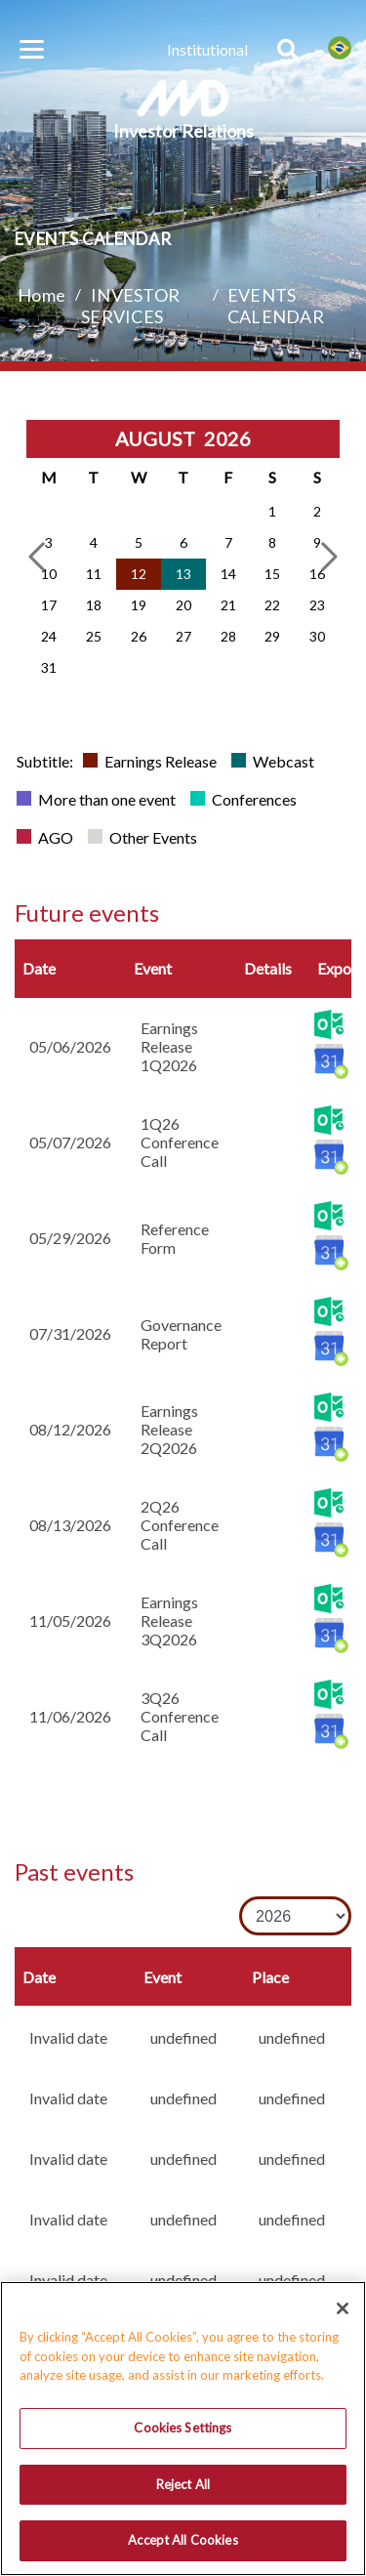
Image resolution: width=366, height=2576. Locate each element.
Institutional (207, 49)
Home (41, 295)
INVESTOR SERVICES (130, 305)
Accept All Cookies (182, 2547)
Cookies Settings (182, 2434)
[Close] (342, 2316)
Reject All (183, 2491)
